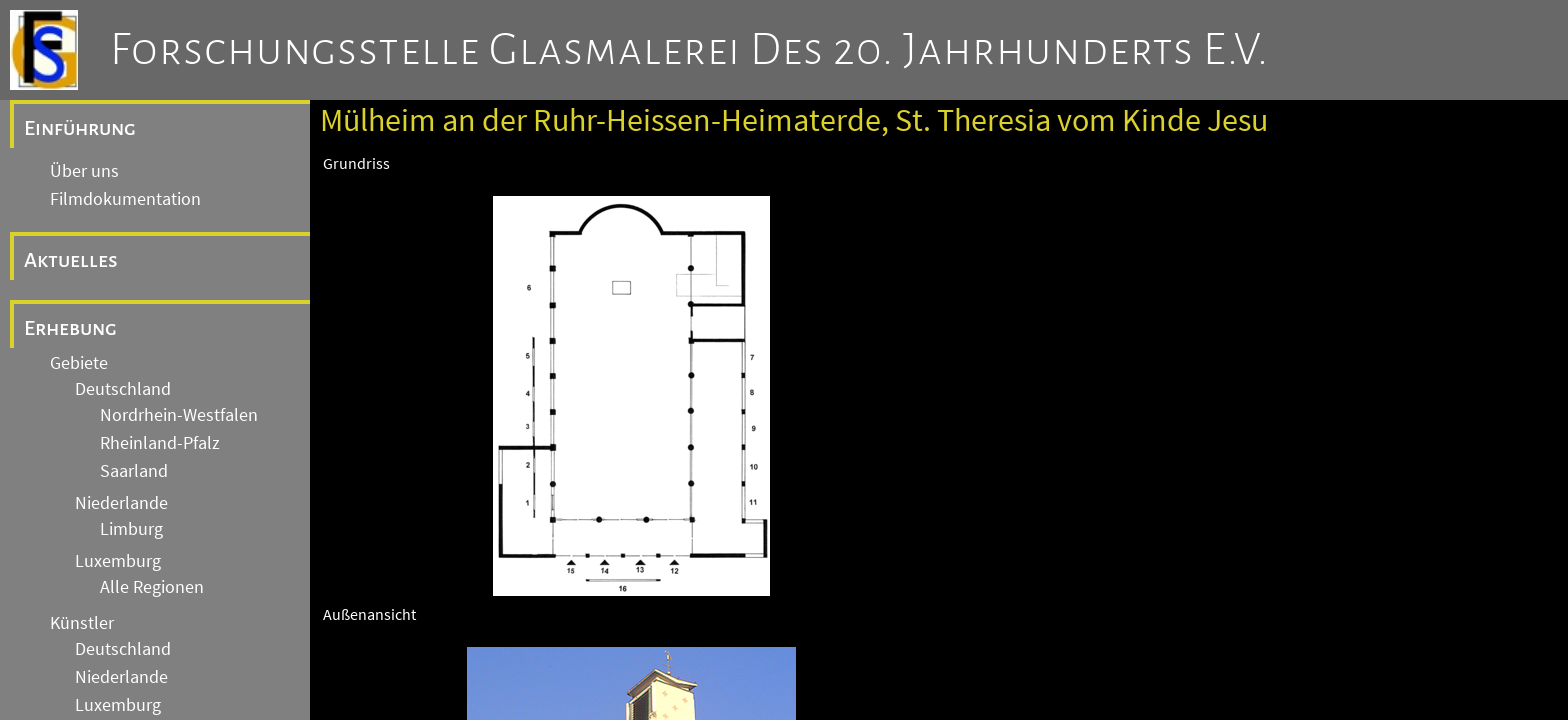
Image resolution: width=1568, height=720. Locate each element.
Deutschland (123, 389)
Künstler (82, 623)
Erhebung (70, 328)
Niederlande (121, 503)
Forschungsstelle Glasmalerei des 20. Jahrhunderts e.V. (689, 50)
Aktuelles (71, 260)
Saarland (134, 471)
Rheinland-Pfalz (160, 443)
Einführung (80, 128)
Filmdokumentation (125, 199)
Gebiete (79, 363)
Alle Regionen (152, 587)
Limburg (131, 529)
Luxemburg (118, 561)
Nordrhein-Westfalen (179, 415)
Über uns (84, 171)
